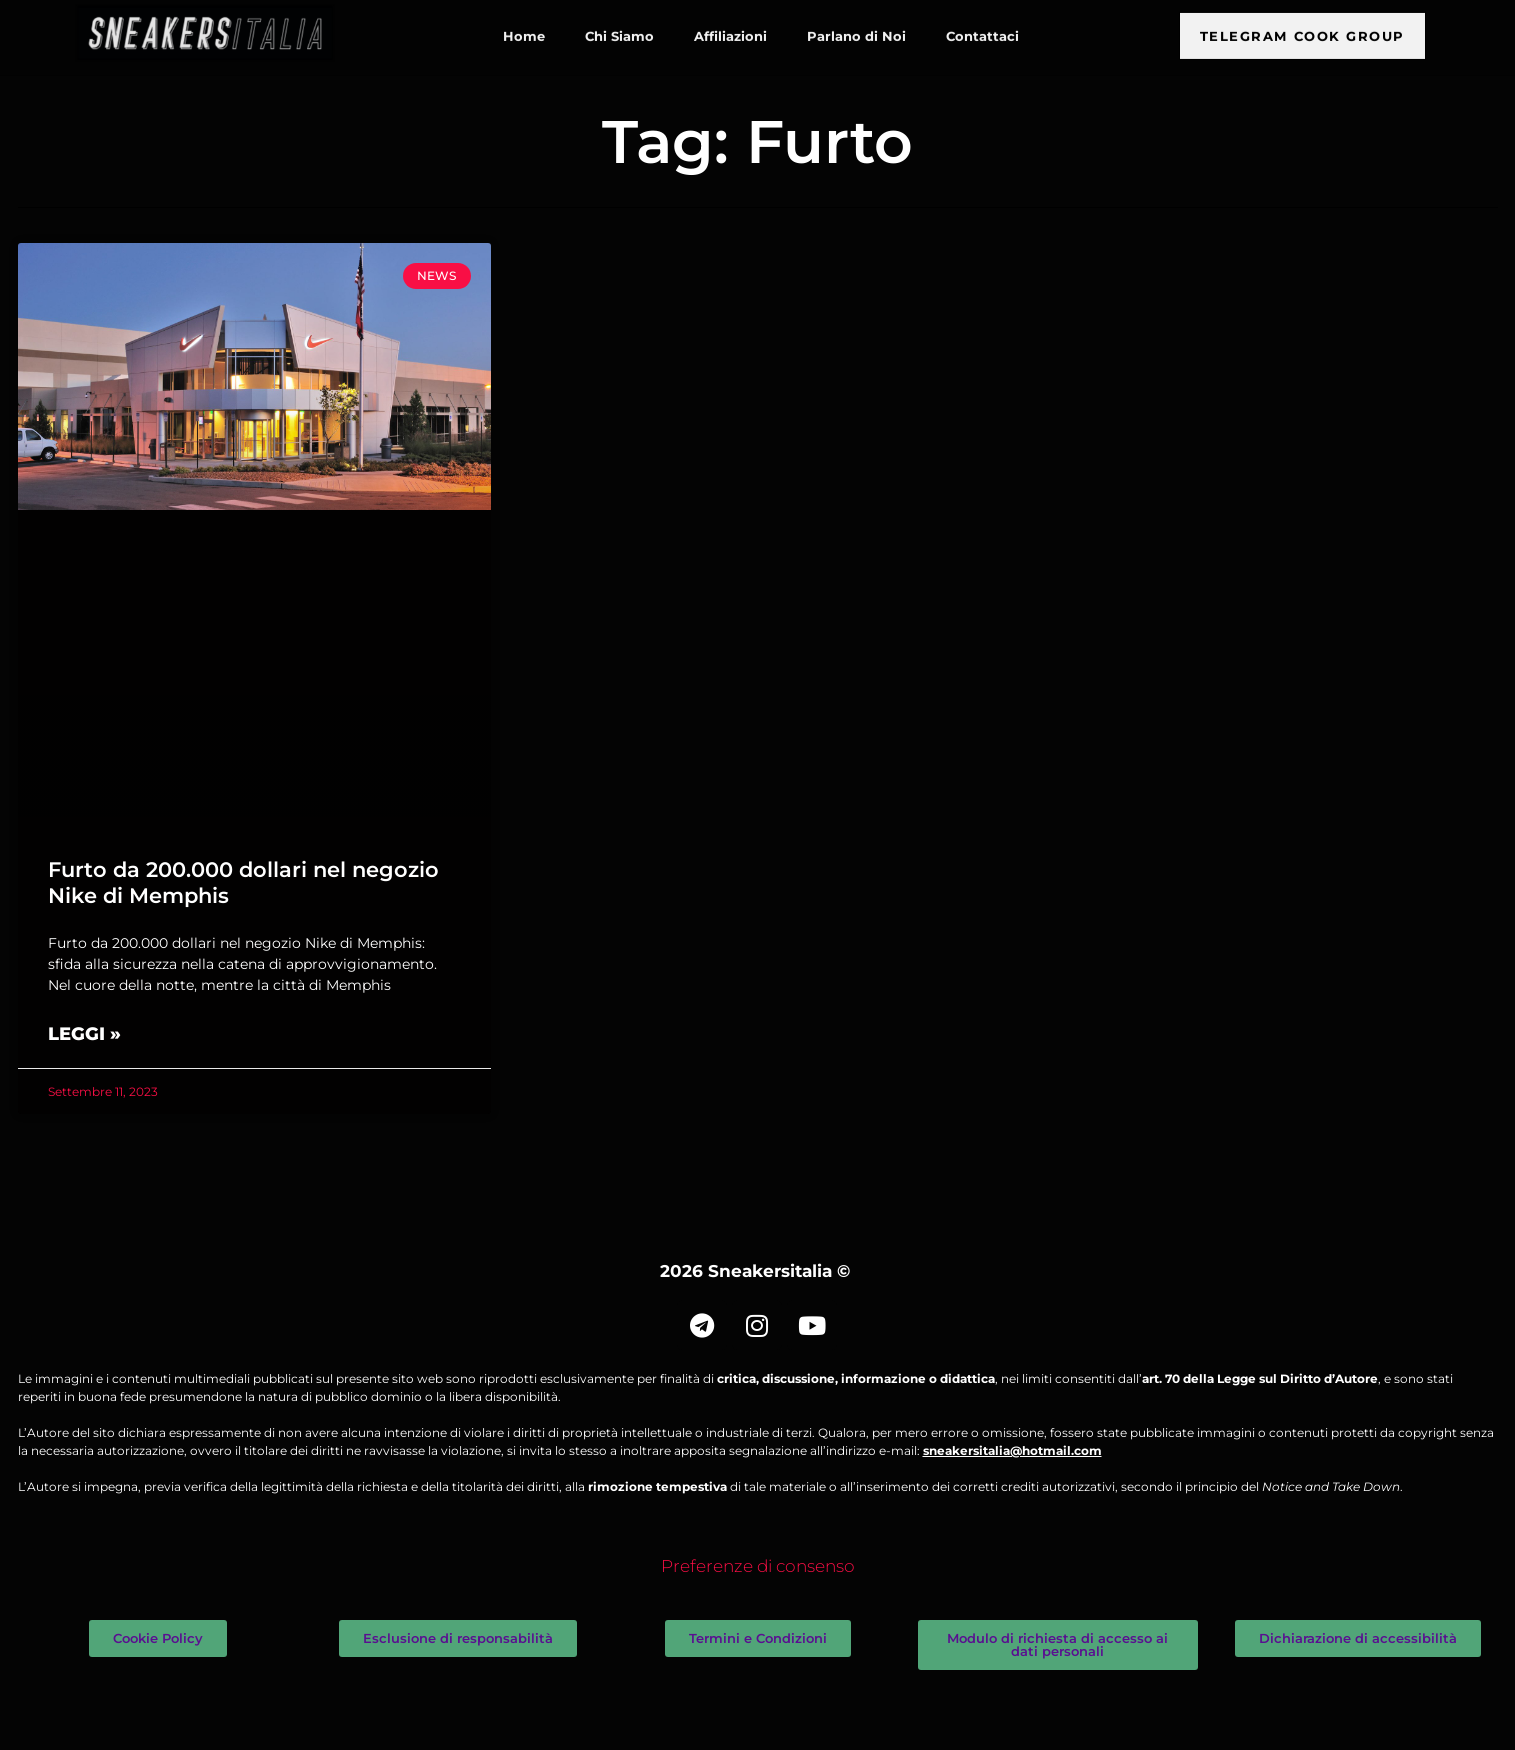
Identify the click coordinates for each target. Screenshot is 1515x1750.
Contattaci (982, 28)
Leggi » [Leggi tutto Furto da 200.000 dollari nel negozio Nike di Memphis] (84, 1034)
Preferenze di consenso (758, 1566)
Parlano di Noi (856, 28)
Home (524, 28)
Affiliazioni (730, 28)
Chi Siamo (619, 28)
